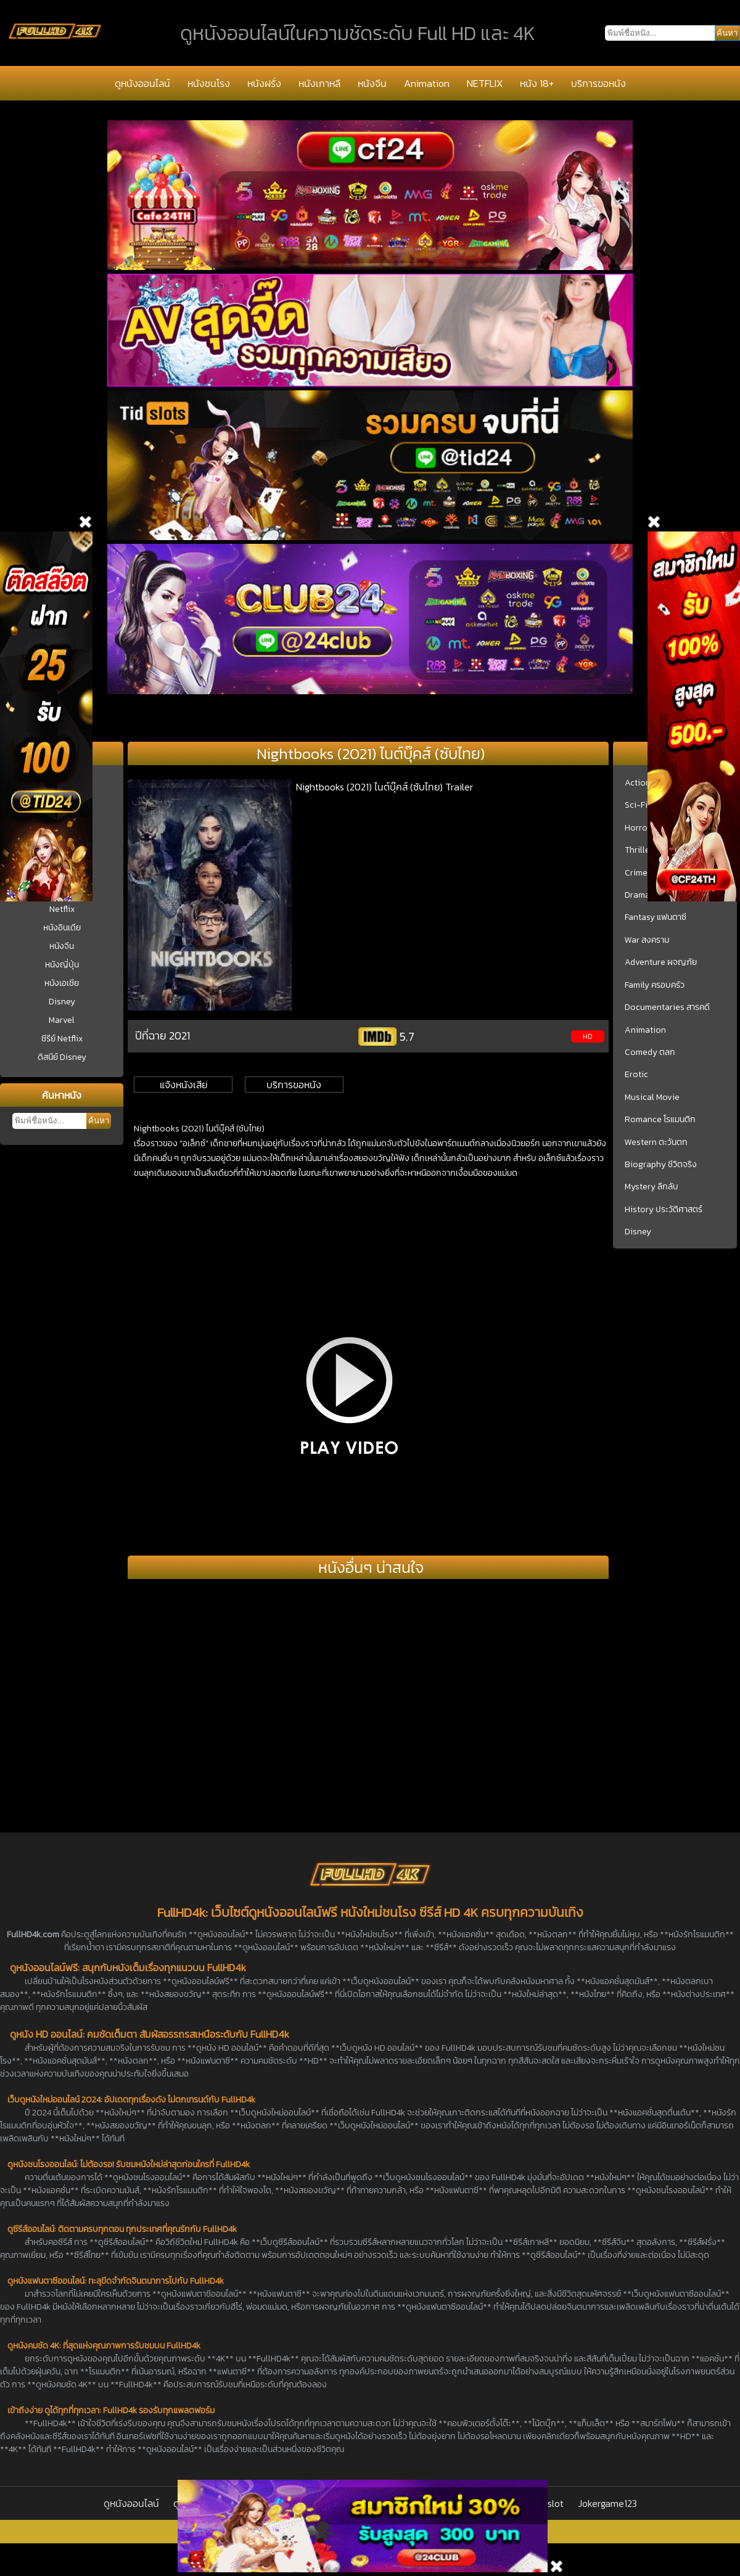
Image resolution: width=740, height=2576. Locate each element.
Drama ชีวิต (646, 895)
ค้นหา (98, 1120)
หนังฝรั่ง (264, 83)
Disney (62, 1001)
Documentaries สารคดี (667, 1007)
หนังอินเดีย (62, 927)
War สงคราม (647, 940)
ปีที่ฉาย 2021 (162, 1035)
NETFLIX (485, 83)
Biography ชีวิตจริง (661, 1165)
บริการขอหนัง (598, 83)
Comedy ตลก (650, 1052)
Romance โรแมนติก (660, 1120)
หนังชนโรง (208, 83)
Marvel (62, 1020)
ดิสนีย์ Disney (62, 1057)
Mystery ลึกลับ (651, 1187)
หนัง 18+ (537, 83)
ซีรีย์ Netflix (62, 1038)
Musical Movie (652, 1097)
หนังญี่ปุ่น (62, 964)
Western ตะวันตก (656, 1142)
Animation (427, 83)
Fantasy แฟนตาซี (655, 917)
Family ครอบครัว (654, 985)
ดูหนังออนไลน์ (142, 83)
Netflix (62, 909)
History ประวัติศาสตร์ (663, 1210)
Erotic (636, 1075)
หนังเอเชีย (61, 983)
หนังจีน (372, 83)
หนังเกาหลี (319, 83)
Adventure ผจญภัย (661, 962)
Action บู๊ (641, 783)
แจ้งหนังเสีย (183, 1084)
